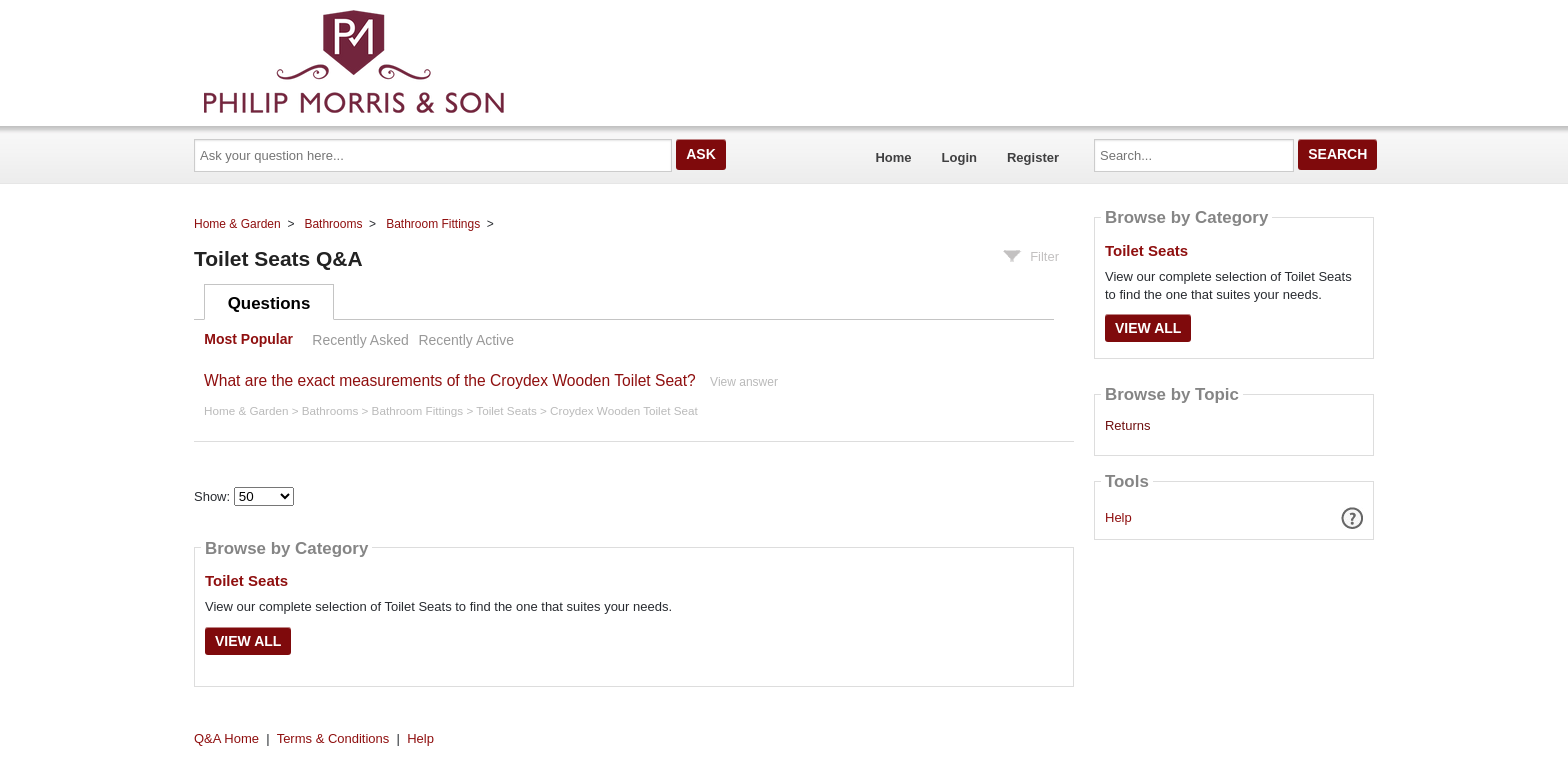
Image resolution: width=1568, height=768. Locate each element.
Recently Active (466, 340)
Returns (1128, 426)
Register (1033, 157)
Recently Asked (360, 340)
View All (248, 641)
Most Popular (248, 340)
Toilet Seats (506, 410)
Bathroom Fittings (433, 224)
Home (893, 157)
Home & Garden (237, 224)
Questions (269, 303)
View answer (744, 382)
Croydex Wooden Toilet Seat (624, 410)
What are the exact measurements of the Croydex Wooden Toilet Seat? (450, 380)
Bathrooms (333, 224)
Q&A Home (226, 738)
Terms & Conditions (333, 738)
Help (1118, 517)
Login (959, 157)
